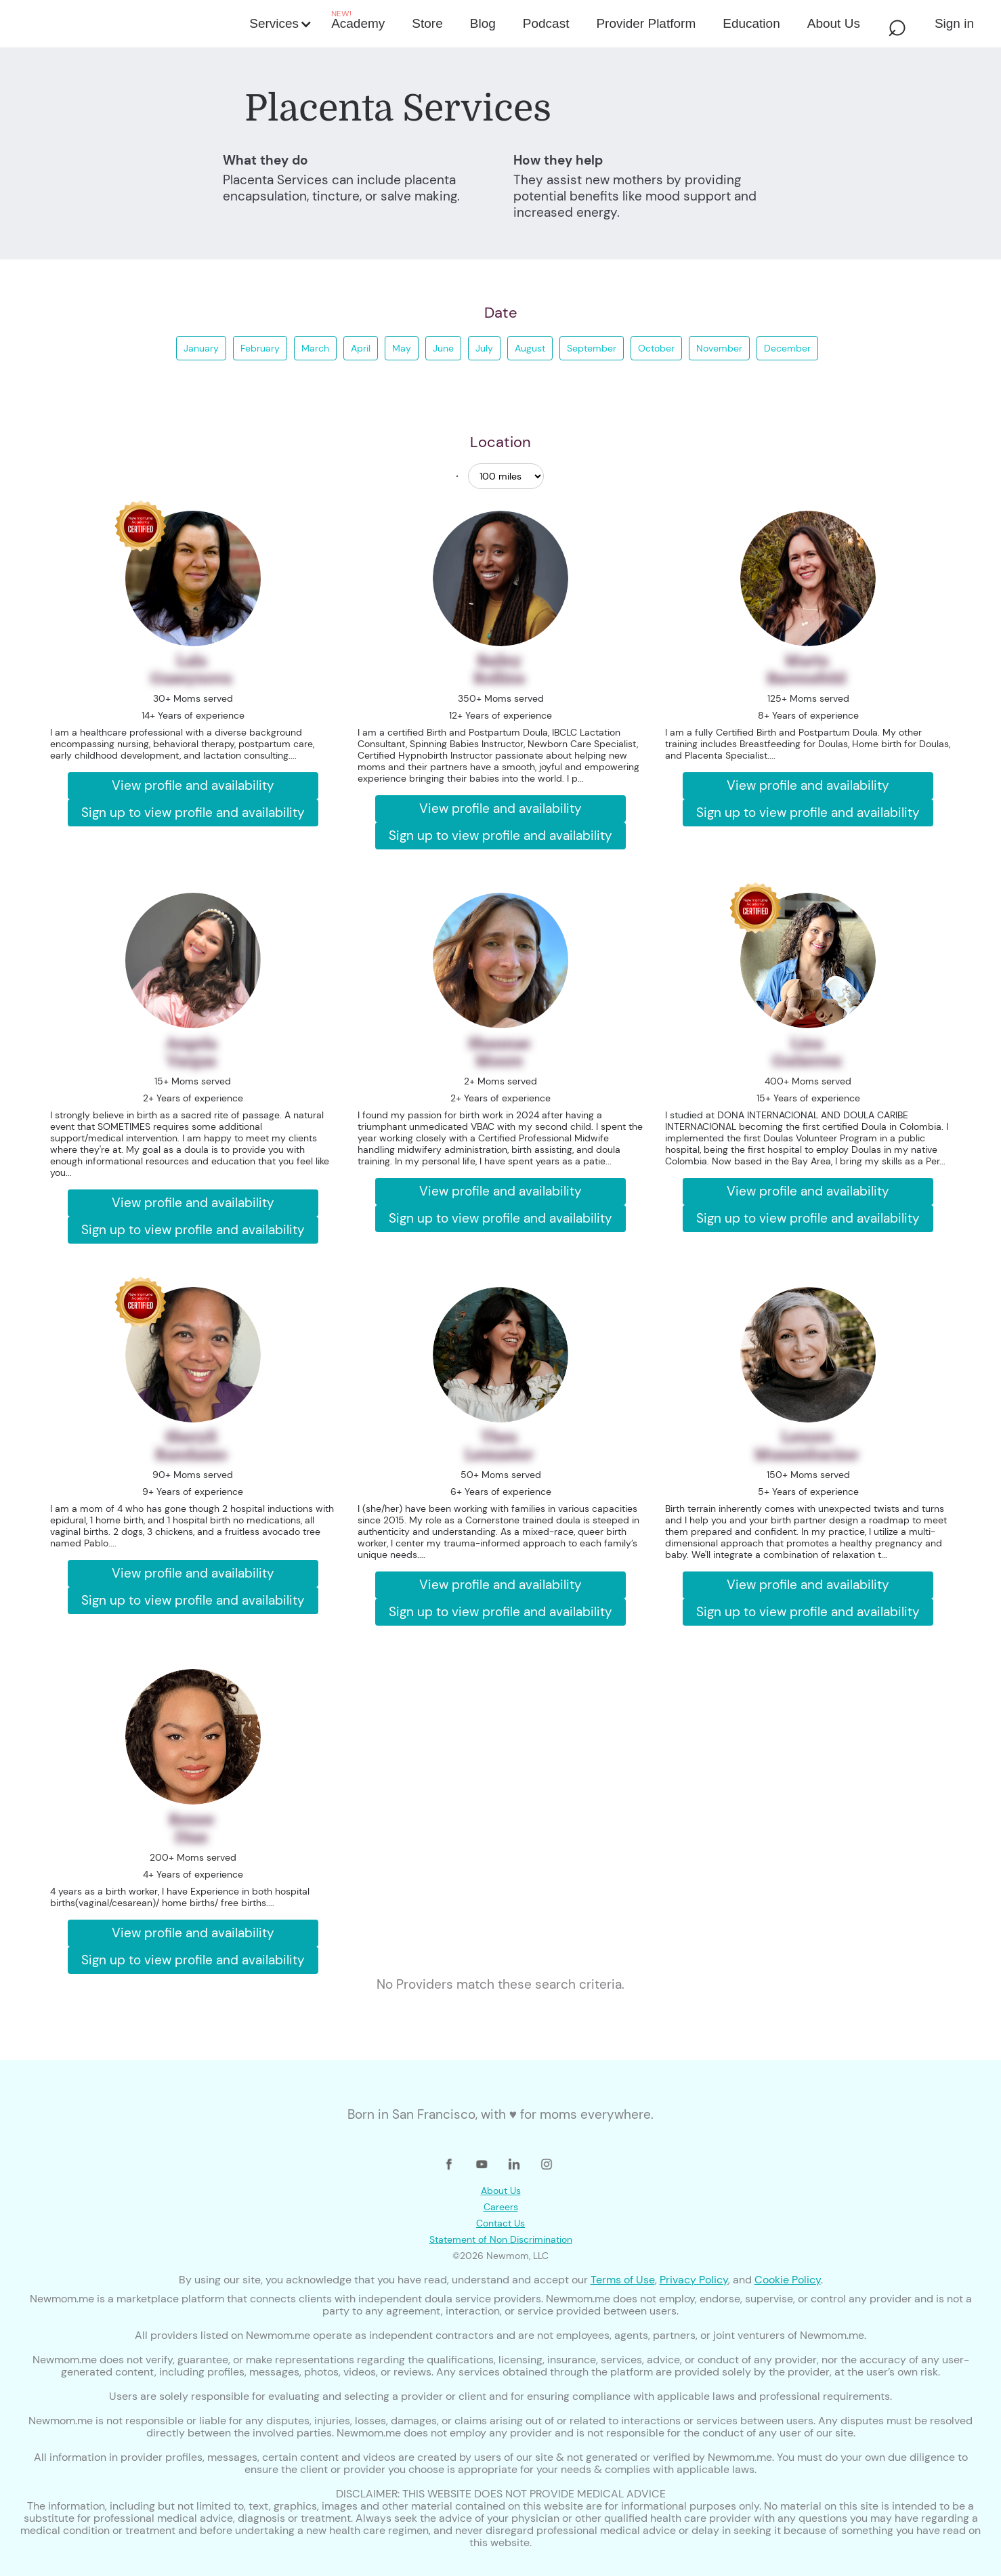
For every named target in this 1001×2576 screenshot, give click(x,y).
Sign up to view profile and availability (193, 812)
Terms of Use (623, 2280)
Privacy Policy (694, 2280)
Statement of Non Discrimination (500, 2239)
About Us (501, 2190)
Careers (501, 2207)
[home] (127, 24)
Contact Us (500, 2223)
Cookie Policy (787, 2280)
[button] (279, 23)
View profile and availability (193, 785)
